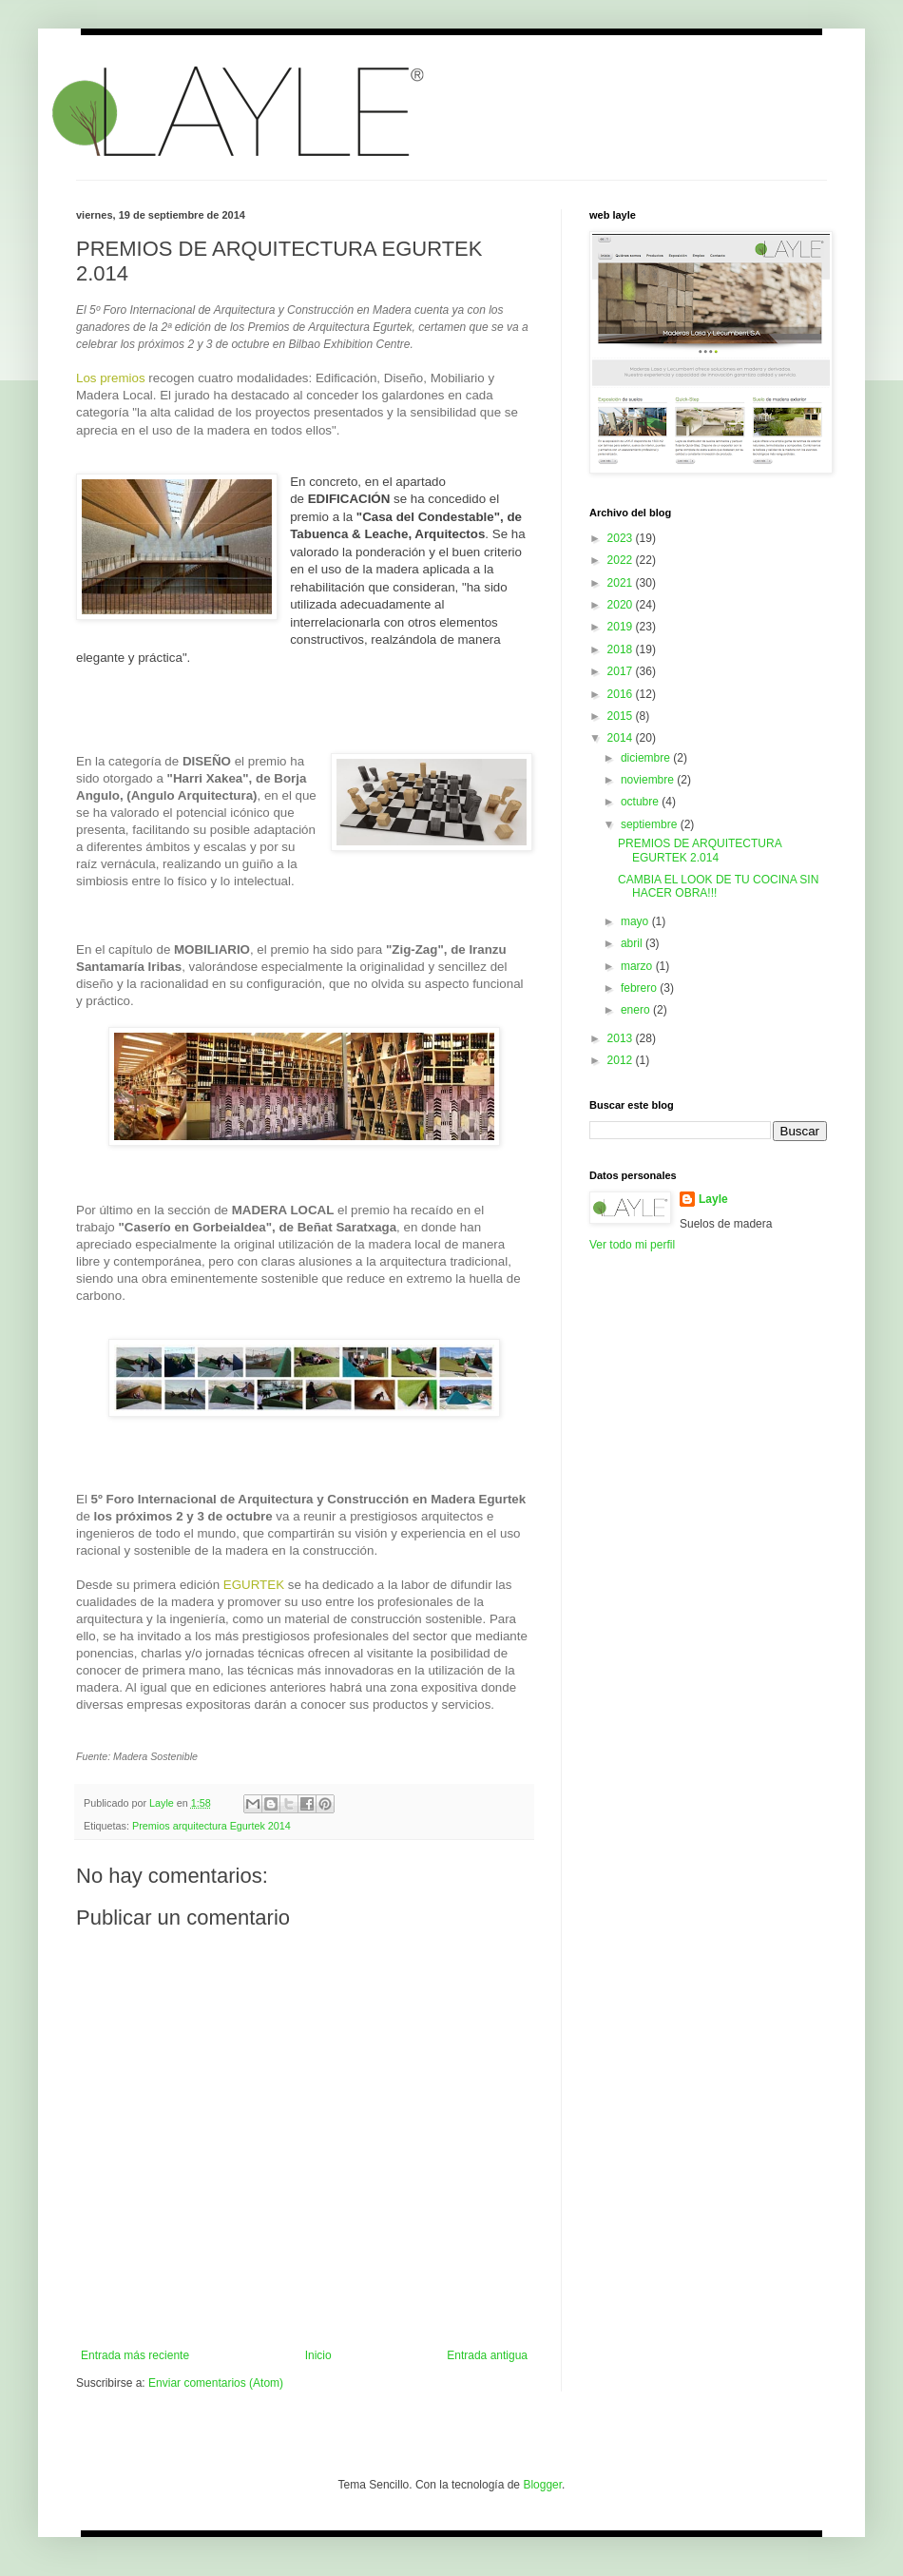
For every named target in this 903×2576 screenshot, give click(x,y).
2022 (621, 560)
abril (633, 943)
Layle (713, 1199)
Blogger (542, 2484)
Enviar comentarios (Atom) (215, 2383)
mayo (636, 921)
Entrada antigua (487, 2355)
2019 (621, 626)
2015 (621, 716)
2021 (621, 583)
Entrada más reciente (135, 2355)
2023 (621, 538)
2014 (621, 738)
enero (637, 1010)
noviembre (649, 779)
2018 (621, 649)
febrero (640, 988)
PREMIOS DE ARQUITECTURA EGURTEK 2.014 (699, 850)
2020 (621, 604)
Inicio (318, 2355)
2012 (621, 1060)
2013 (621, 1038)
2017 (621, 671)
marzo (638, 966)
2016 (621, 694)
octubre (641, 801)
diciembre (647, 758)
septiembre (651, 824)
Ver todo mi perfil (632, 1244)
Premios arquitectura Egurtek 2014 (211, 1825)
